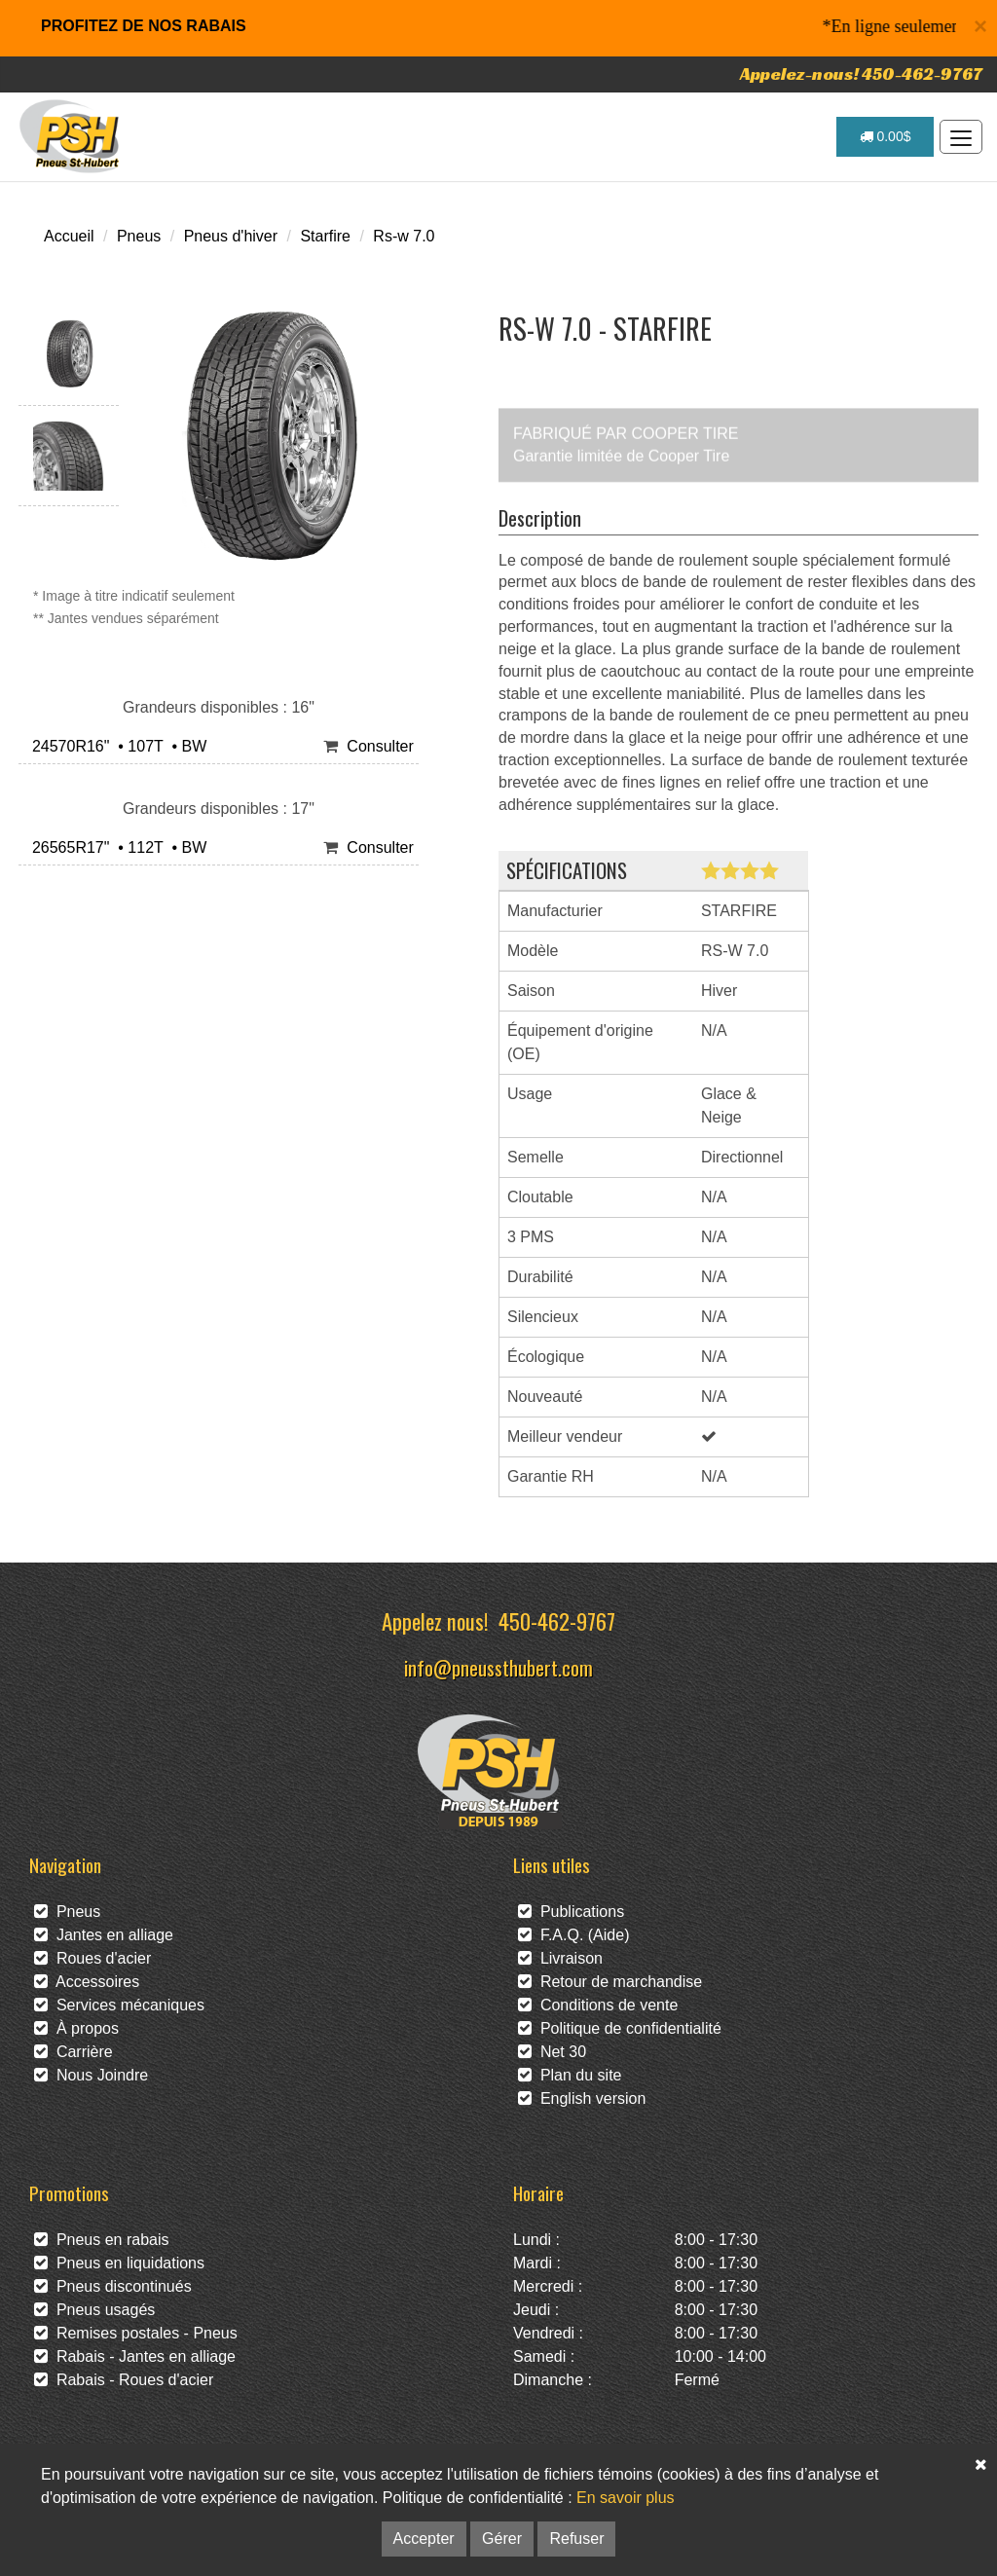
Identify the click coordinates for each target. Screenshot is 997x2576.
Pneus (139, 236)
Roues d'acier (92, 1958)
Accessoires (86, 1981)
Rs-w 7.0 (403, 236)
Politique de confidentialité (619, 2028)
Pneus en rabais (101, 2239)
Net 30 (552, 2051)
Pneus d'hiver (230, 236)
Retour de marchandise (610, 1981)
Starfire (325, 236)
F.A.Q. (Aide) (573, 1935)
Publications (571, 1911)
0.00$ (885, 136)
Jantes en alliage (103, 1935)
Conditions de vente (598, 2005)
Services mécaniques (119, 2005)
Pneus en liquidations (119, 2263)
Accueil (69, 236)
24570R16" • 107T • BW (114, 746)
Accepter (424, 2538)
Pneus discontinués (113, 2286)
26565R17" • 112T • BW (114, 847)
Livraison (560, 1958)
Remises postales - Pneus (136, 2333)
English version (582, 2098)
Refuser (576, 2538)
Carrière (73, 2051)
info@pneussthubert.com (498, 1667)
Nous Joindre (91, 2075)
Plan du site (570, 2075)
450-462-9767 (556, 1620)
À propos (76, 2028)
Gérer (502, 2538)
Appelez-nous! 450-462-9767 (861, 73)
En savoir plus (625, 2497)
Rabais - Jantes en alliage (135, 2356)
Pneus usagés (94, 2309)
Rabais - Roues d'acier (123, 2380)
